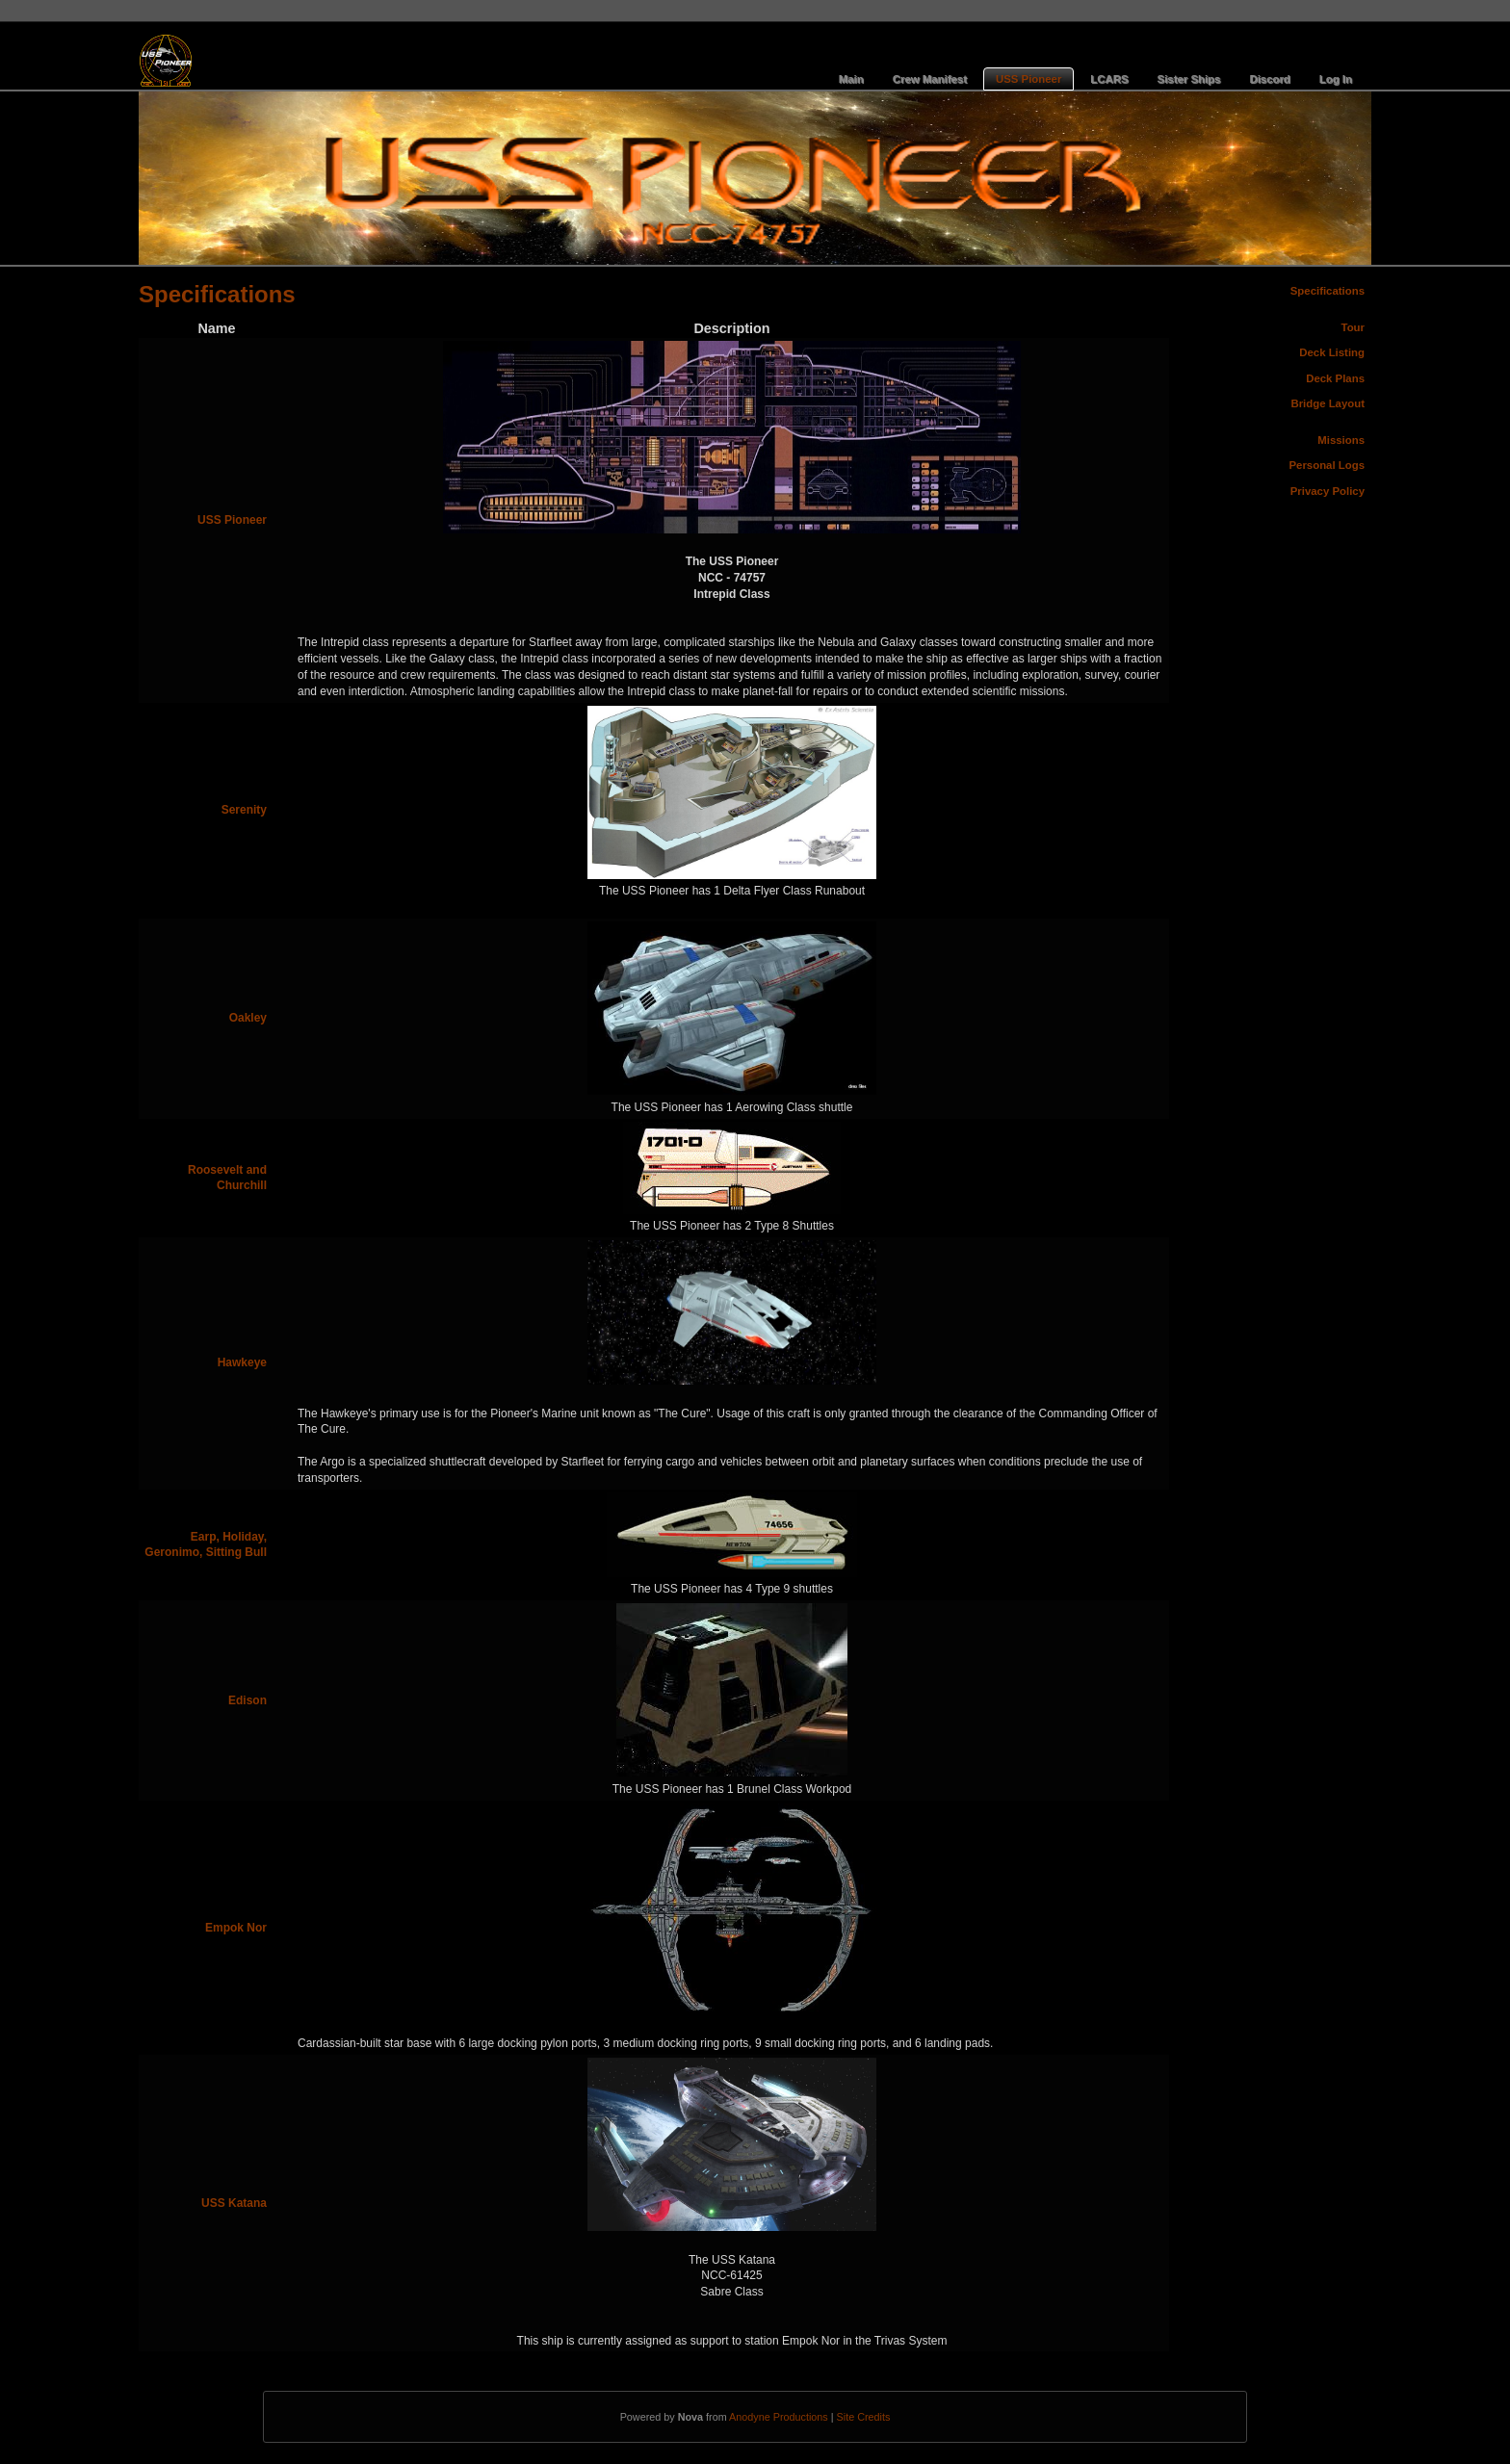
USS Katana (234, 2203)
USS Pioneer (232, 520)
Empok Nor (236, 1927)
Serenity (244, 810)
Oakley (248, 1018)
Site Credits (864, 2417)
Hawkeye (242, 1362)
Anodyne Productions (778, 2417)
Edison (247, 1700)
